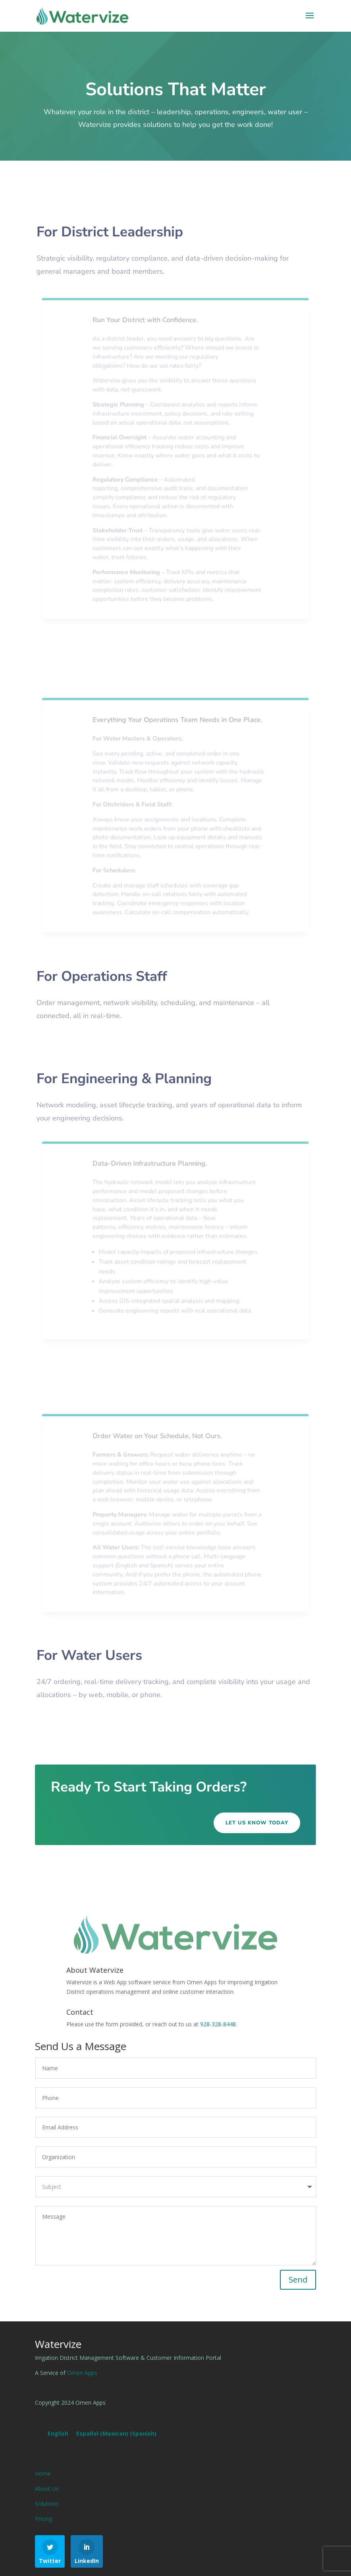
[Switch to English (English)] (58, 2433)
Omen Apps (82, 2373)
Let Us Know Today (257, 1822)
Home (43, 2473)
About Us (47, 2488)
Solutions (47, 2503)
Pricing (43, 2518)
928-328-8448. (218, 2024)
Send (298, 2279)
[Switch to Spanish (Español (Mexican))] (116, 2433)
